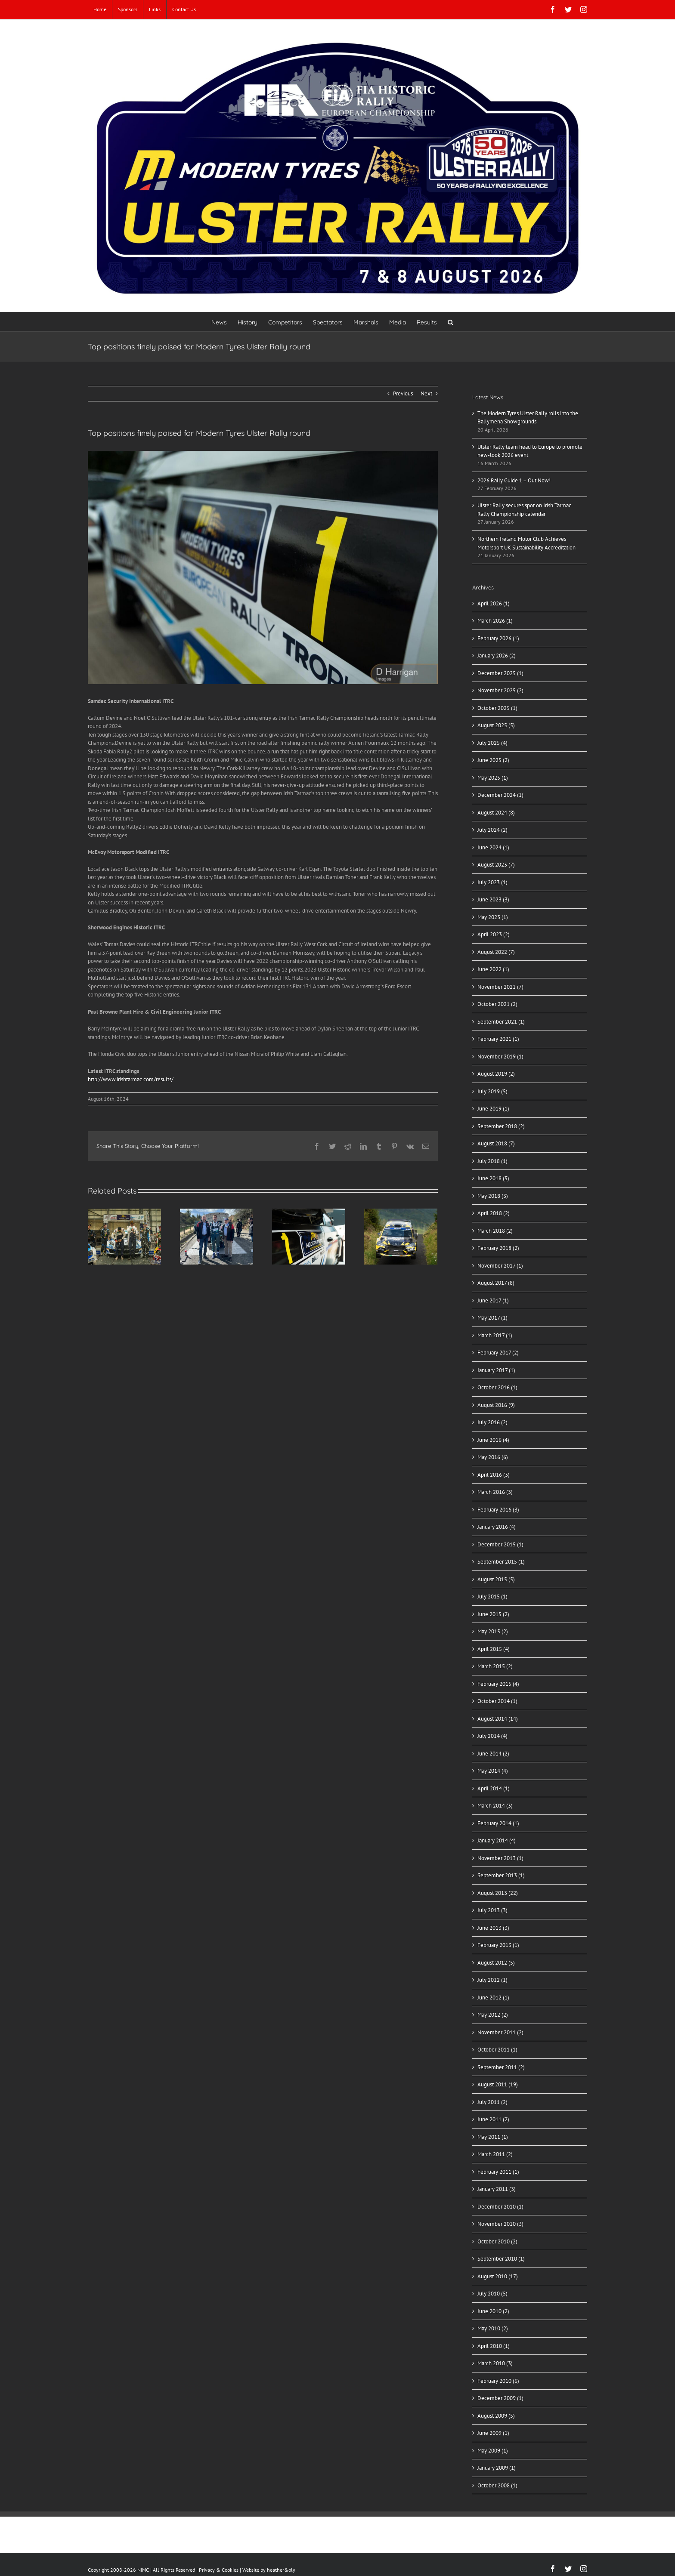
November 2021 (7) (500, 986)
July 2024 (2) (492, 829)
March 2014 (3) (495, 1805)
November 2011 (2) (500, 2032)
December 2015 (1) (500, 1544)
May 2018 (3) (492, 1196)
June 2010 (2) (493, 2311)
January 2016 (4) (496, 1526)
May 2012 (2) (492, 2014)
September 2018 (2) (501, 1126)
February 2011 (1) (498, 2171)
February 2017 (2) (498, 1352)
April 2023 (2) (493, 934)
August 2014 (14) (497, 1718)
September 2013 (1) (501, 1875)
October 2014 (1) (497, 1701)
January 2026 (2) (496, 655)
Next (426, 393)
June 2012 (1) (493, 1997)
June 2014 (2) (493, 1753)
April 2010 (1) (493, 2346)
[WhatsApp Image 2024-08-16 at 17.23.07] (263, 567)
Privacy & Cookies (218, 2570)
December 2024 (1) (500, 795)
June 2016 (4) (493, 1440)
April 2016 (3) (493, 1474)
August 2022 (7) (496, 952)
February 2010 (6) (498, 2381)
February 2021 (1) (498, 1039)
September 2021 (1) (501, 1021)
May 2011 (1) (492, 2137)
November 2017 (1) (500, 1265)
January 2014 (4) (496, 1840)
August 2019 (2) (496, 1073)
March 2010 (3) (495, 2363)
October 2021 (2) (497, 1004)
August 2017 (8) (495, 1282)
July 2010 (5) (492, 2293)
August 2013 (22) (497, 1893)
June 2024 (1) (493, 847)
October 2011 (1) (497, 2049)
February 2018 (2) (498, 1248)
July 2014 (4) (492, 1736)
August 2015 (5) (496, 1579)
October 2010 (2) (497, 2241)
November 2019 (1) (500, 1056)
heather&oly (281, 2570)
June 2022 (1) (493, 969)
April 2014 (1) (493, 1788)
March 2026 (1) (495, 620)
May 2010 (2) (492, 2328)
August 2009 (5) (496, 2415)
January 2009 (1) (496, 2467)
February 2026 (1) (498, 638)
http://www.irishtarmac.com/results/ (130, 1079)
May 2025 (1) (492, 777)
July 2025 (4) (492, 743)
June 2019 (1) (493, 1108)
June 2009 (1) (493, 2433)
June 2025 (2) (493, 760)
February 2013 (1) (498, 1945)
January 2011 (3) (496, 2189)
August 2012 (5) (496, 1962)
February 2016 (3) (498, 1509)
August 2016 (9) (496, 1405)
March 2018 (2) (495, 1230)
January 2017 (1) (496, 1370)
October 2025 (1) (497, 708)
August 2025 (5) (496, 725)
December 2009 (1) (500, 2398)
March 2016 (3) (495, 1492)
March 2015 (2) (495, 1666)
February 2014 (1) (498, 1823)
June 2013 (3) (493, 1927)
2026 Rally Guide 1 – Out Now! (514, 480)
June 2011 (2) (493, 2119)
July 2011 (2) (492, 2102)
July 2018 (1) (492, 1161)
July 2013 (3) (492, 1910)
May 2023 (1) (492, 917)
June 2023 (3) (493, 899)
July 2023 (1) (492, 882)
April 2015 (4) (493, 1649)
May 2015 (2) (492, 1631)
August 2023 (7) (496, 864)
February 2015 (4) (498, 1684)
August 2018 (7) (496, 1143)
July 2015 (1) (492, 1596)
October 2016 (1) (497, 1387)
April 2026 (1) (493, 603)
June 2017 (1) (493, 1300)
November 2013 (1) (500, 1858)
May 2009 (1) (492, 2450)
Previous (403, 393)
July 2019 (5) (492, 1091)
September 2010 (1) (501, 2258)
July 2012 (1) (492, 1980)
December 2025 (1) (500, 673)
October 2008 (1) (497, 2485)
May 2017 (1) (492, 1317)
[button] (450, 321)
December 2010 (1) (500, 2206)
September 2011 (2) (501, 2067)
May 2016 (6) (492, 1457)
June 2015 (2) (493, 1614)
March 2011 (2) (495, 2154)
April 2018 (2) (493, 1213)
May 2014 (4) (492, 1770)
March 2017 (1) (494, 1335)
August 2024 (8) (496, 812)
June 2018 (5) (493, 1178)
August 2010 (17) (497, 2276)
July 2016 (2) (492, 1422)
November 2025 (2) (500, 690)
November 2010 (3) (500, 2223)
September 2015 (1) (501, 1561)
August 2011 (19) (497, 2084)
